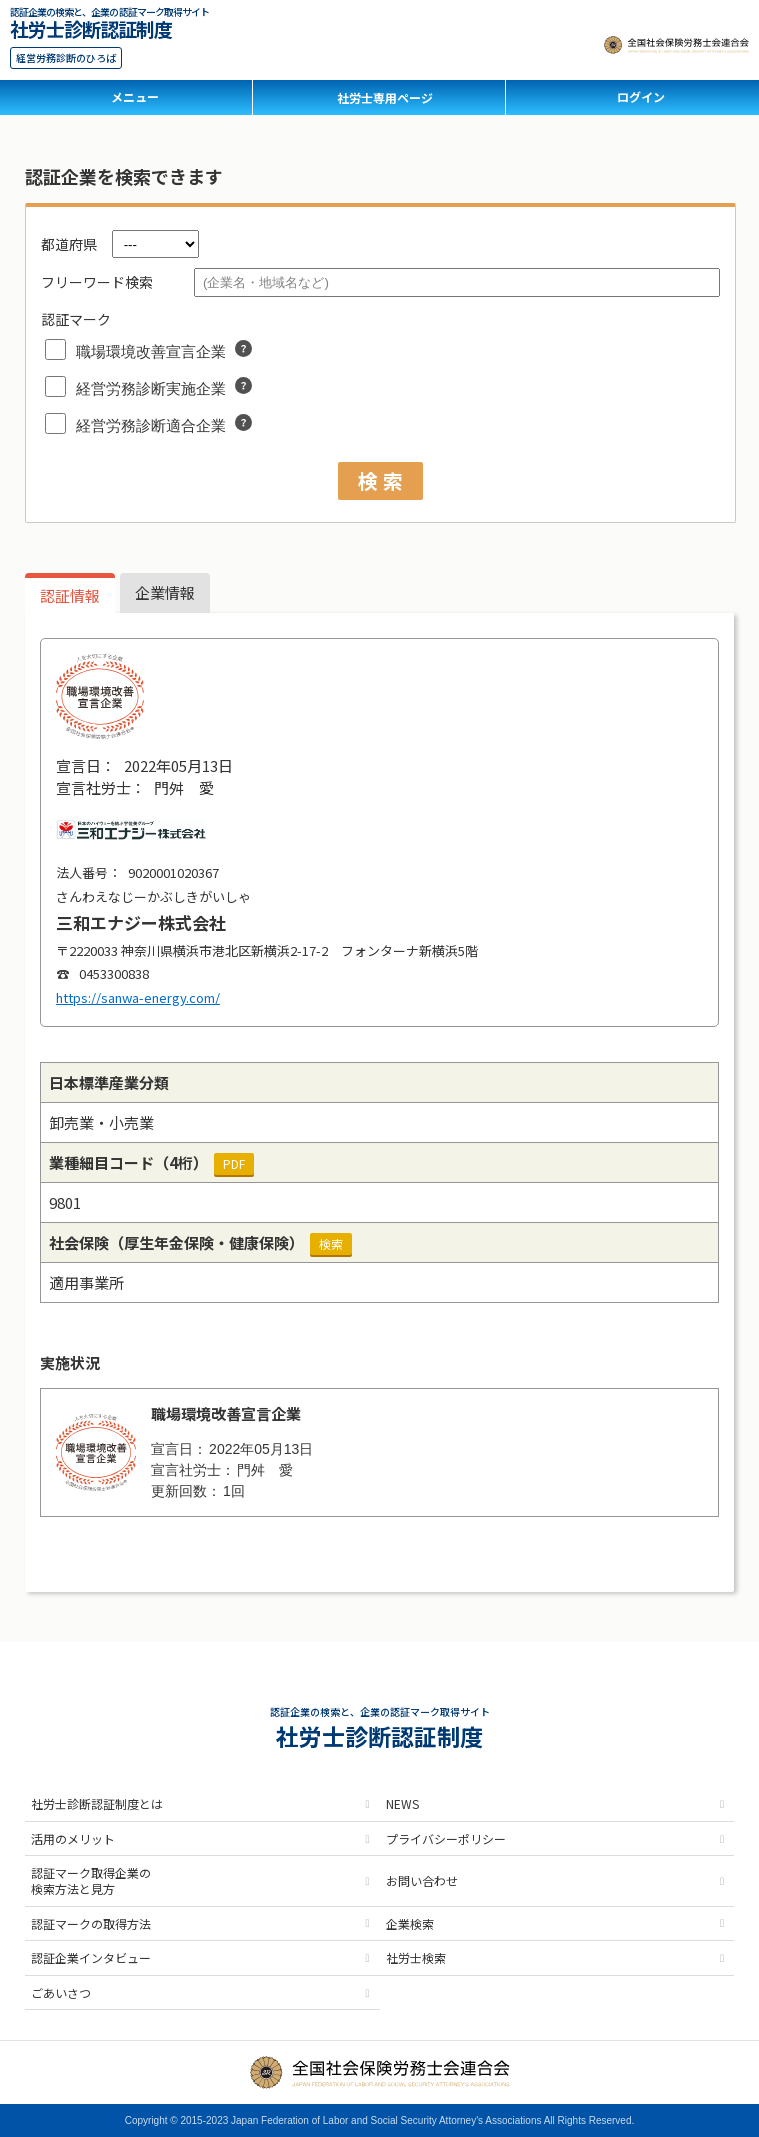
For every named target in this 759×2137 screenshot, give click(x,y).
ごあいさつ (61, 1992)
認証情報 (70, 595)
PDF (234, 1163)
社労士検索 (416, 1957)
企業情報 (165, 592)
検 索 (380, 480)
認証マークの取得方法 (91, 1923)
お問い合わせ (422, 1880)
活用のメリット (73, 1838)
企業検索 (410, 1923)
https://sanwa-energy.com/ (138, 997)
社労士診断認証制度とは (97, 1803)
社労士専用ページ (385, 97)
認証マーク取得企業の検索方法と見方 (91, 1880)
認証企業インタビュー (91, 1957)
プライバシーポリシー (446, 1838)
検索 (331, 1243)
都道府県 (69, 244)
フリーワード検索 (97, 282)
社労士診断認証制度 (91, 26)
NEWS (402, 1803)
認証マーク (76, 319)
